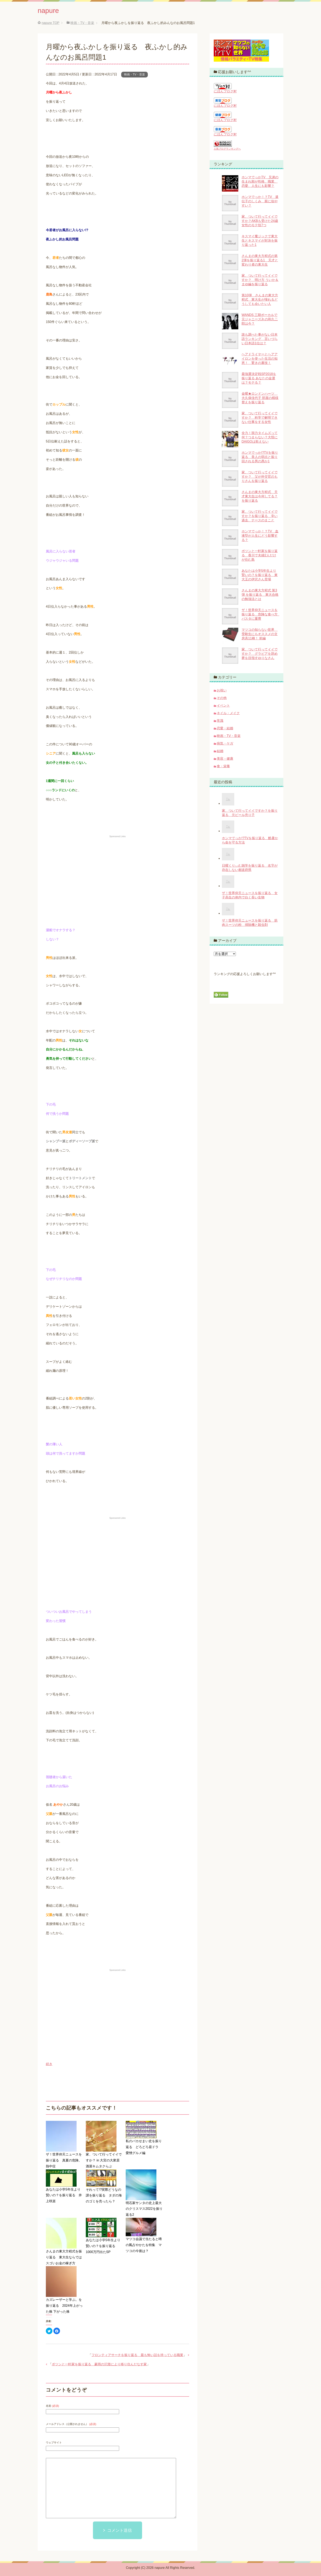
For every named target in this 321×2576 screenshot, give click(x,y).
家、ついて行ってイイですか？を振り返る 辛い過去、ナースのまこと (260, 516)
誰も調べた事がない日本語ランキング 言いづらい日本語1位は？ (260, 339)
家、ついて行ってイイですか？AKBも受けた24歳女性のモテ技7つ (260, 221)
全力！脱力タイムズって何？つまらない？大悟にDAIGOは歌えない (260, 437)
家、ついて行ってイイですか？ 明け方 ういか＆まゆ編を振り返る (260, 280)
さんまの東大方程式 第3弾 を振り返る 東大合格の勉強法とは (260, 595)
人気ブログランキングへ (227, 148)
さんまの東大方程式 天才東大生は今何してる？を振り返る (260, 496)
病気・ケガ (225, 743)
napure (49, 10)
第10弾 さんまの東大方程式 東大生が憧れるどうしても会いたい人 (260, 299)
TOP (50, 23)
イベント (223, 705)
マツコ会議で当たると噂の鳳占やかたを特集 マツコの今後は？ (144, 2245)
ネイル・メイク (228, 713)
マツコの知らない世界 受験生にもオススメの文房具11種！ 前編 (260, 634)
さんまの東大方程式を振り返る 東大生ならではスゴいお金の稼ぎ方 (64, 2257)
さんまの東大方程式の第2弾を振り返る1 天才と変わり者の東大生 (260, 260)
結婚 (220, 751)
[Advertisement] (117, 868)
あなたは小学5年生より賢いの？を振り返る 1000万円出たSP (103, 2246)
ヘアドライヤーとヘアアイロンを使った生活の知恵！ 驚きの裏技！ (260, 358)
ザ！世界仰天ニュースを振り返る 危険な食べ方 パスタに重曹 (261, 614)
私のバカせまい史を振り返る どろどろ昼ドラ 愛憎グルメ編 (144, 2147)
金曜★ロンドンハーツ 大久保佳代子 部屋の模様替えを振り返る (260, 398)
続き (49, 2064)
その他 (222, 698)
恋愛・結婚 (225, 728)
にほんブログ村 (225, 91)
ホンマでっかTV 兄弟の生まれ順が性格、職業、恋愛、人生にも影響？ (260, 181)
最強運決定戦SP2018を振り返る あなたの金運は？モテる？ (259, 378)
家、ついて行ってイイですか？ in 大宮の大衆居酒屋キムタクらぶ (104, 2160)
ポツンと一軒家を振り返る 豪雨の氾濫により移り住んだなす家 (99, 2364)
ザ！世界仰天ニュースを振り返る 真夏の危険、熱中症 (64, 2160)
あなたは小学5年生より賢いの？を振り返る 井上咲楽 (64, 2195)
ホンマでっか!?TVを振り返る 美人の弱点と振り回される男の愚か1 (260, 457)
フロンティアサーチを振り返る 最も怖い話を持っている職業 (137, 2355)
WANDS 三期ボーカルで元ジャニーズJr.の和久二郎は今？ (260, 319)
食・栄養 (223, 766)
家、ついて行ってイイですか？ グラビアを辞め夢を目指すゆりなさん (260, 654)
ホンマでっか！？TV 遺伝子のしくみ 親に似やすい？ (260, 201)
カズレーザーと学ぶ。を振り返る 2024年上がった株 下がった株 (64, 2305)
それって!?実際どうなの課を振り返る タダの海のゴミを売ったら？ (104, 2195)
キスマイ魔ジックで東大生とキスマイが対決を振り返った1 (260, 240)
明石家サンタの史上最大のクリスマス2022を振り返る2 (144, 2209)
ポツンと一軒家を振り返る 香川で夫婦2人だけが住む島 (260, 555)
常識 (220, 720)
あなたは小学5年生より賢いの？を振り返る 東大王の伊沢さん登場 (260, 575)
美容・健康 (225, 758)
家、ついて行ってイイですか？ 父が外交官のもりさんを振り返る (260, 477)
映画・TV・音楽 (134, 74)
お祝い (222, 690)
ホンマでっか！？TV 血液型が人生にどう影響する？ (260, 536)
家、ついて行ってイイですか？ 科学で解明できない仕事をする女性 (260, 418)
